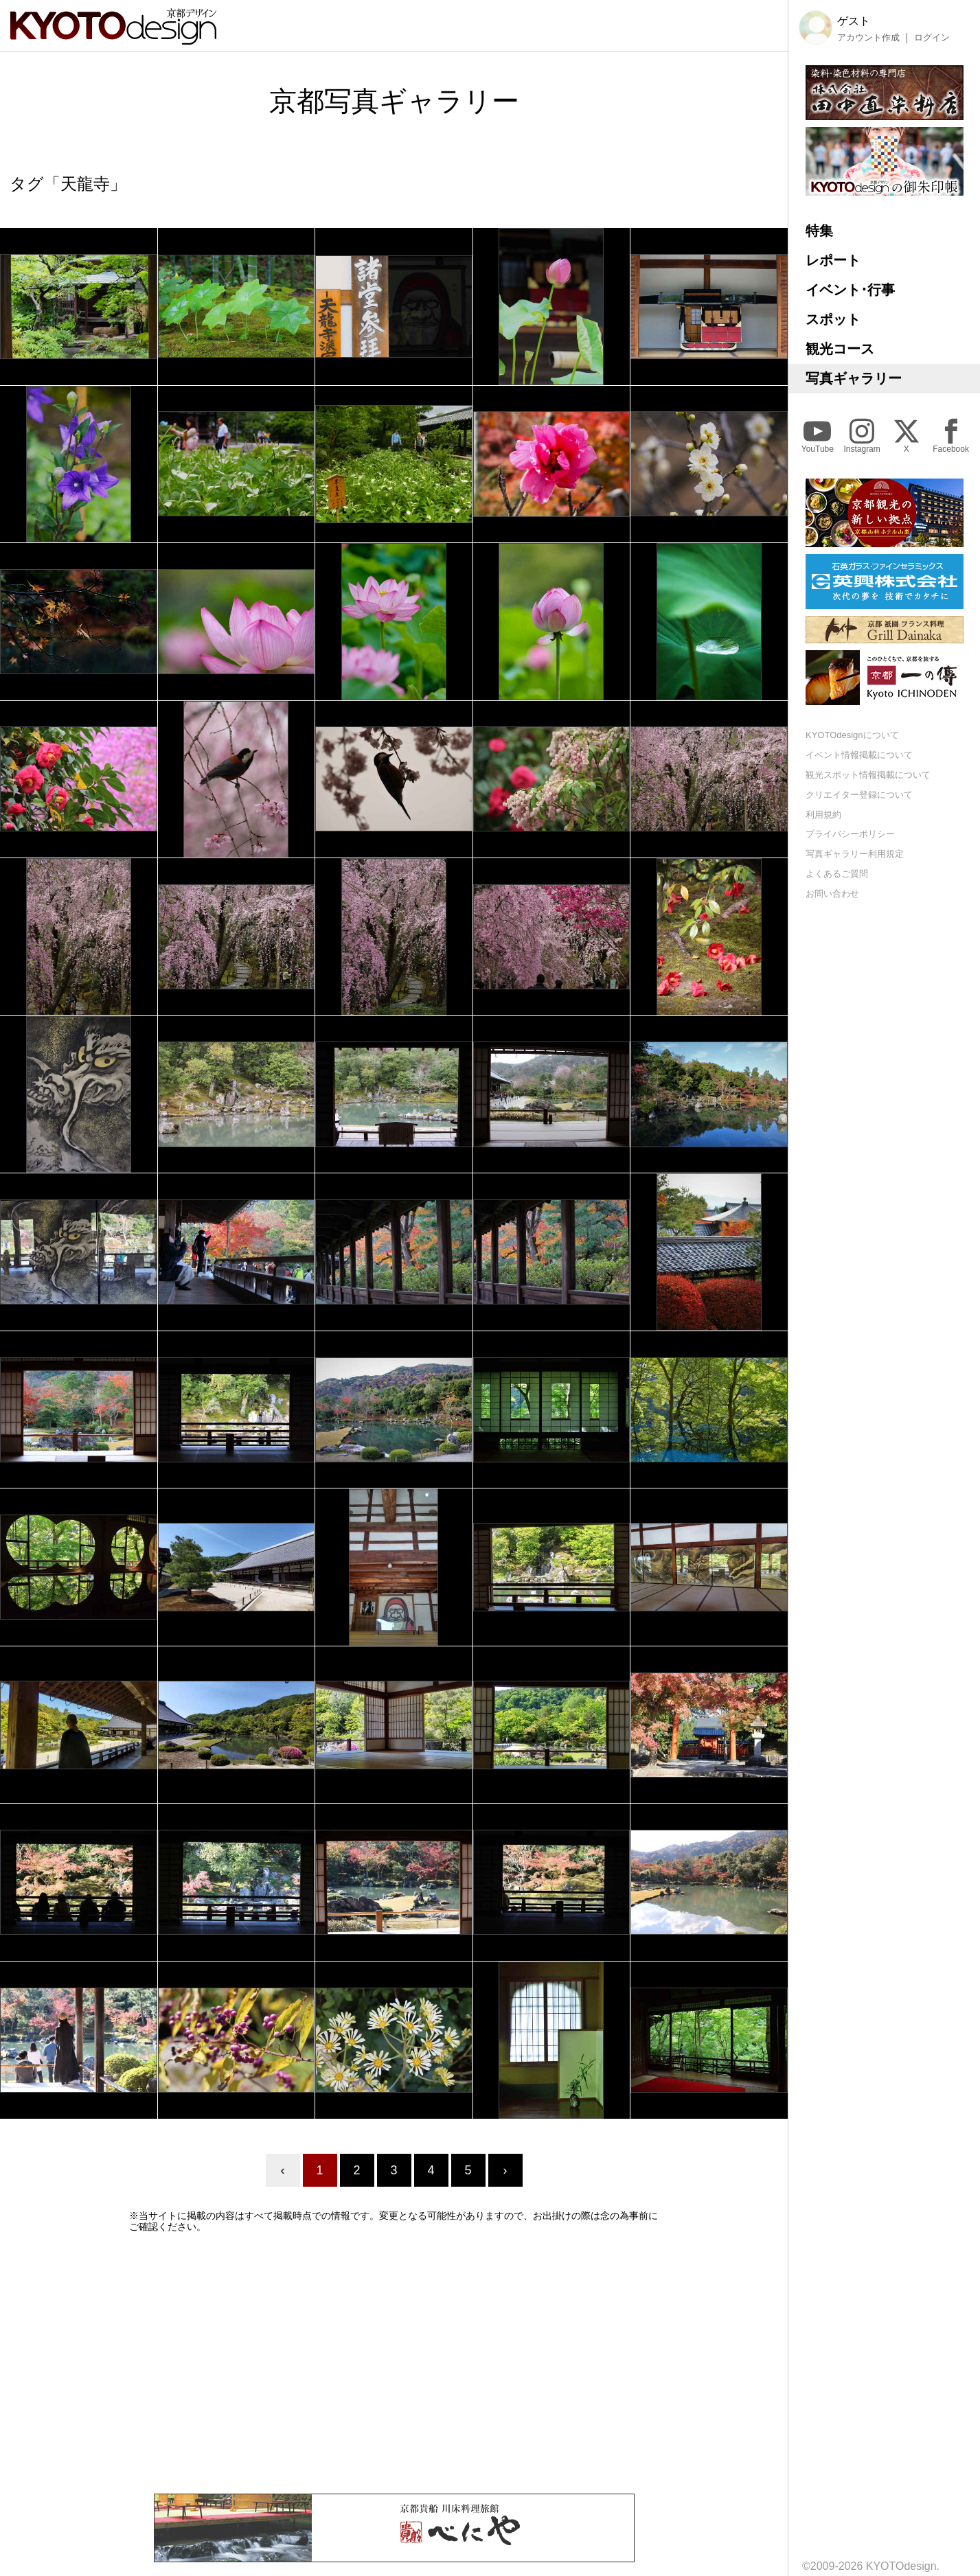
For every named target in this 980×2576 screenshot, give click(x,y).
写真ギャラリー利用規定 (855, 854)
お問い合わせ (832, 893)
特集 (819, 230)
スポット (833, 319)
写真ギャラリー (854, 378)
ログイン (932, 38)
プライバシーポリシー (850, 834)
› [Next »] (505, 2170)
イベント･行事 (850, 289)
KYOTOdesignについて (852, 735)
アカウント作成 (868, 38)
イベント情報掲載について (859, 755)
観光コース (840, 348)
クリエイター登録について (859, 795)
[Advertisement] (394, 2363)
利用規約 (823, 814)
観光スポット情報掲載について (868, 775)
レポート (833, 260)
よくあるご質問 (837, 874)
